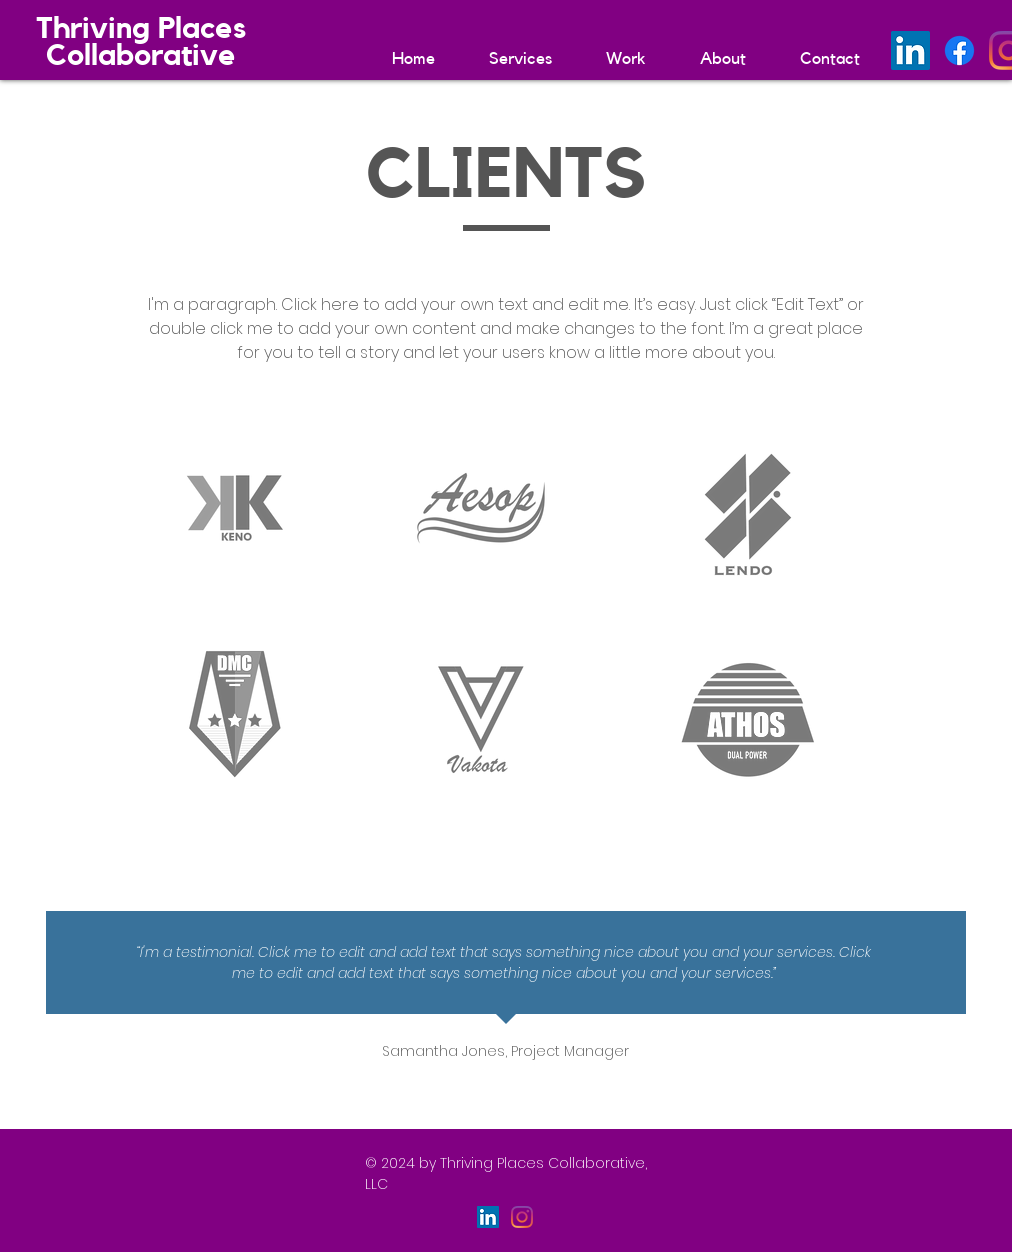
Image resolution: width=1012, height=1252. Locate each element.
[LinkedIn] (910, 50)
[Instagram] (522, 1217)
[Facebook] (959, 50)
